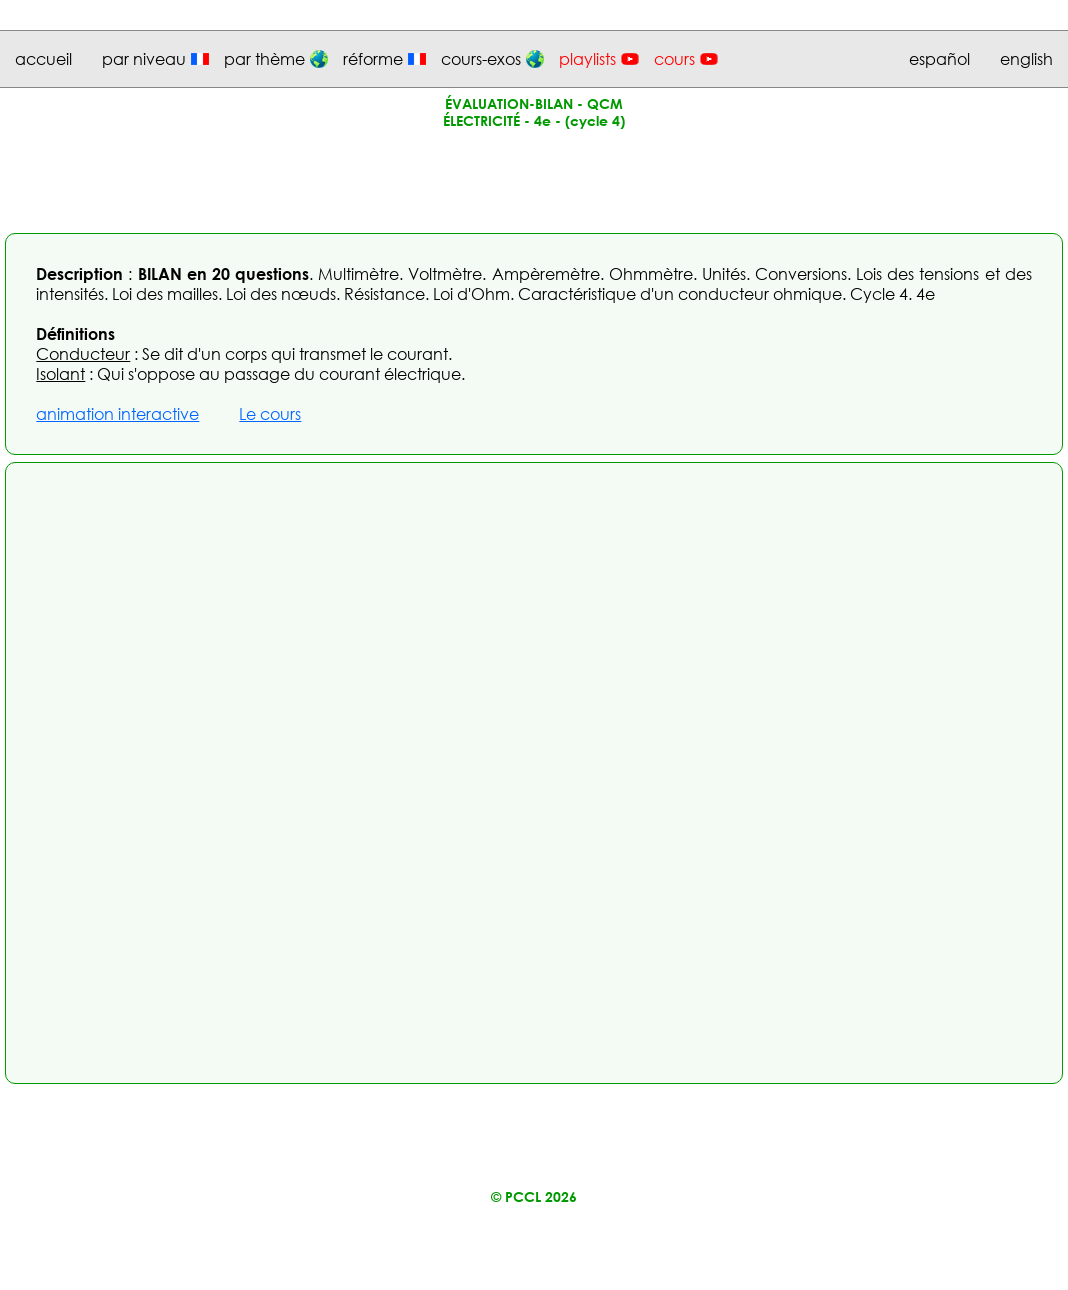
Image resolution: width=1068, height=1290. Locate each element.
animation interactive (117, 414)
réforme (373, 59)
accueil (43, 59)
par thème (264, 59)
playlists (587, 59)
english (1026, 59)
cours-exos (481, 59)
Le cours (270, 414)
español (939, 59)
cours (674, 59)
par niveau (144, 59)
